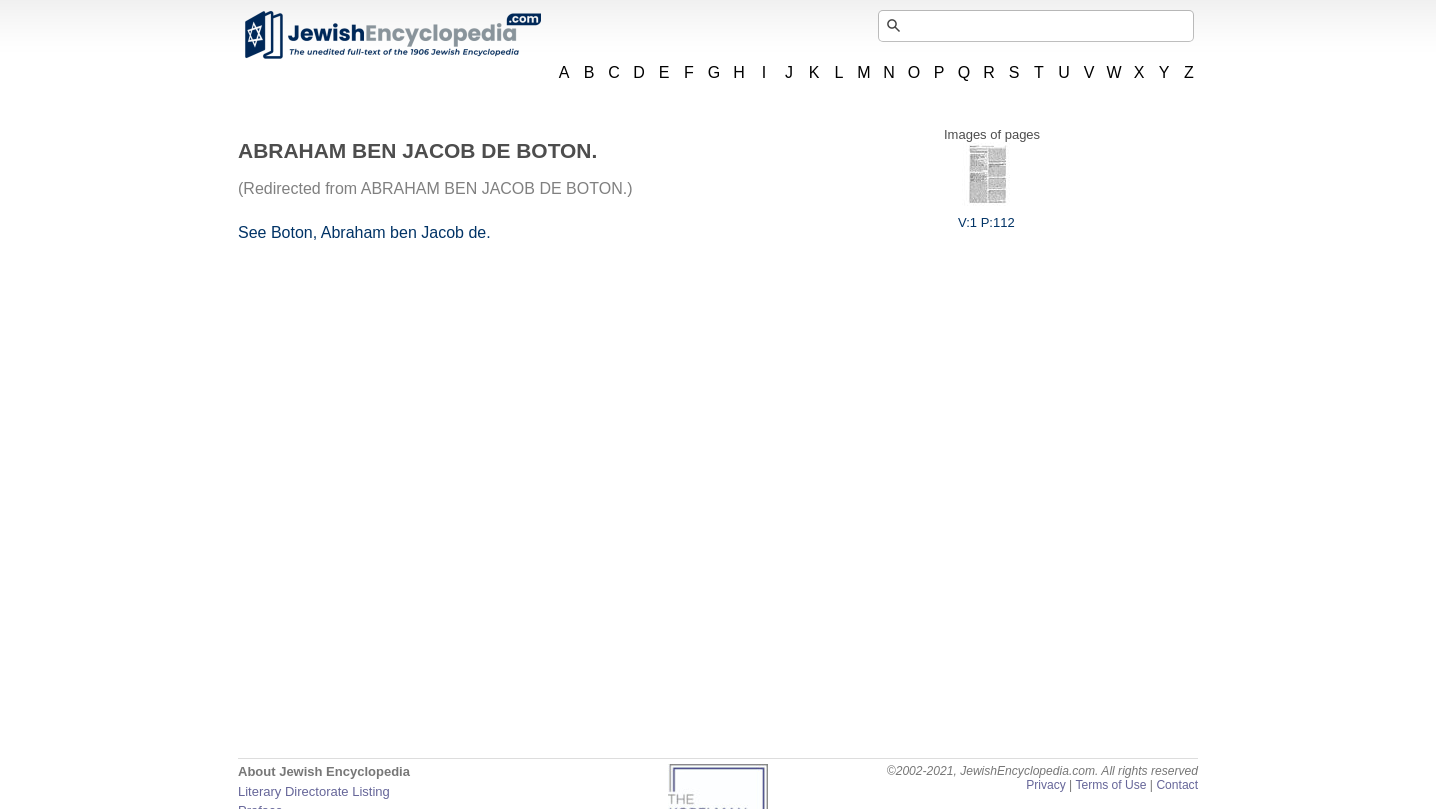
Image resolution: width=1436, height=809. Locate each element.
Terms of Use (1110, 785)
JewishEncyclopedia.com (392, 35)
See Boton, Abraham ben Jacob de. (364, 232)
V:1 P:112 (986, 215)
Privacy (1046, 785)
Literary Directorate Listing (314, 791)
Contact (1177, 785)
